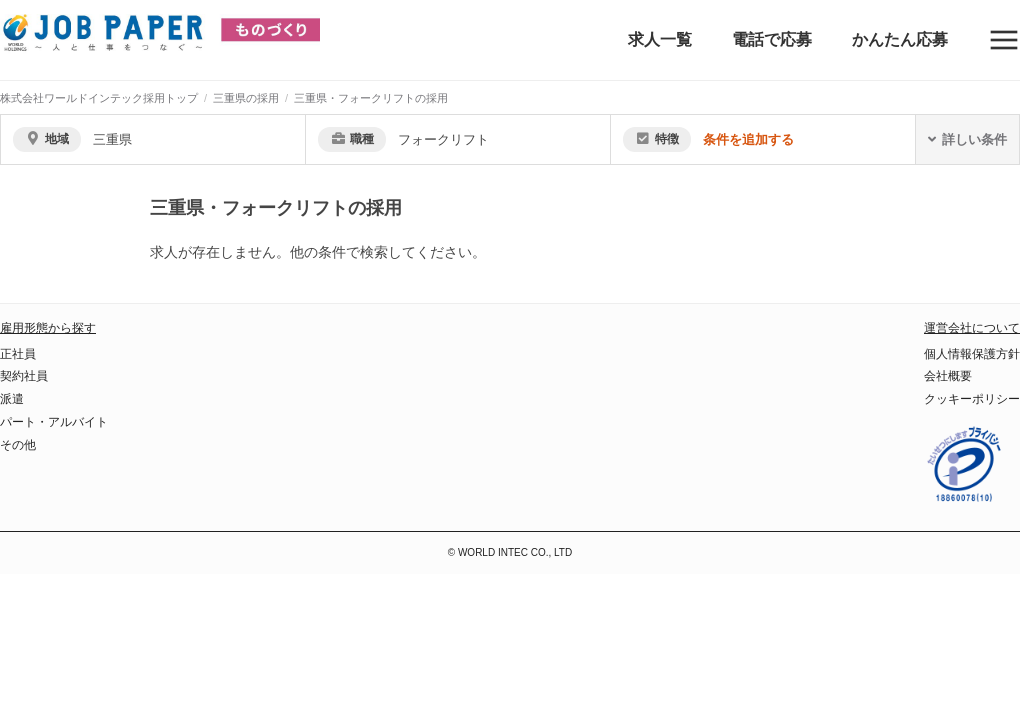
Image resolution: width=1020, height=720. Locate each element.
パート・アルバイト (54, 422)
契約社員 (24, 376)
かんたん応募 (900, 39)
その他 (18, 445)
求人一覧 (660, 39)
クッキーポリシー (972, 399)
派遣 (12, 399)
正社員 (18, 354)
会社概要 (948, 376)
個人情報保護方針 (972, 354)
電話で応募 (772, 39)
